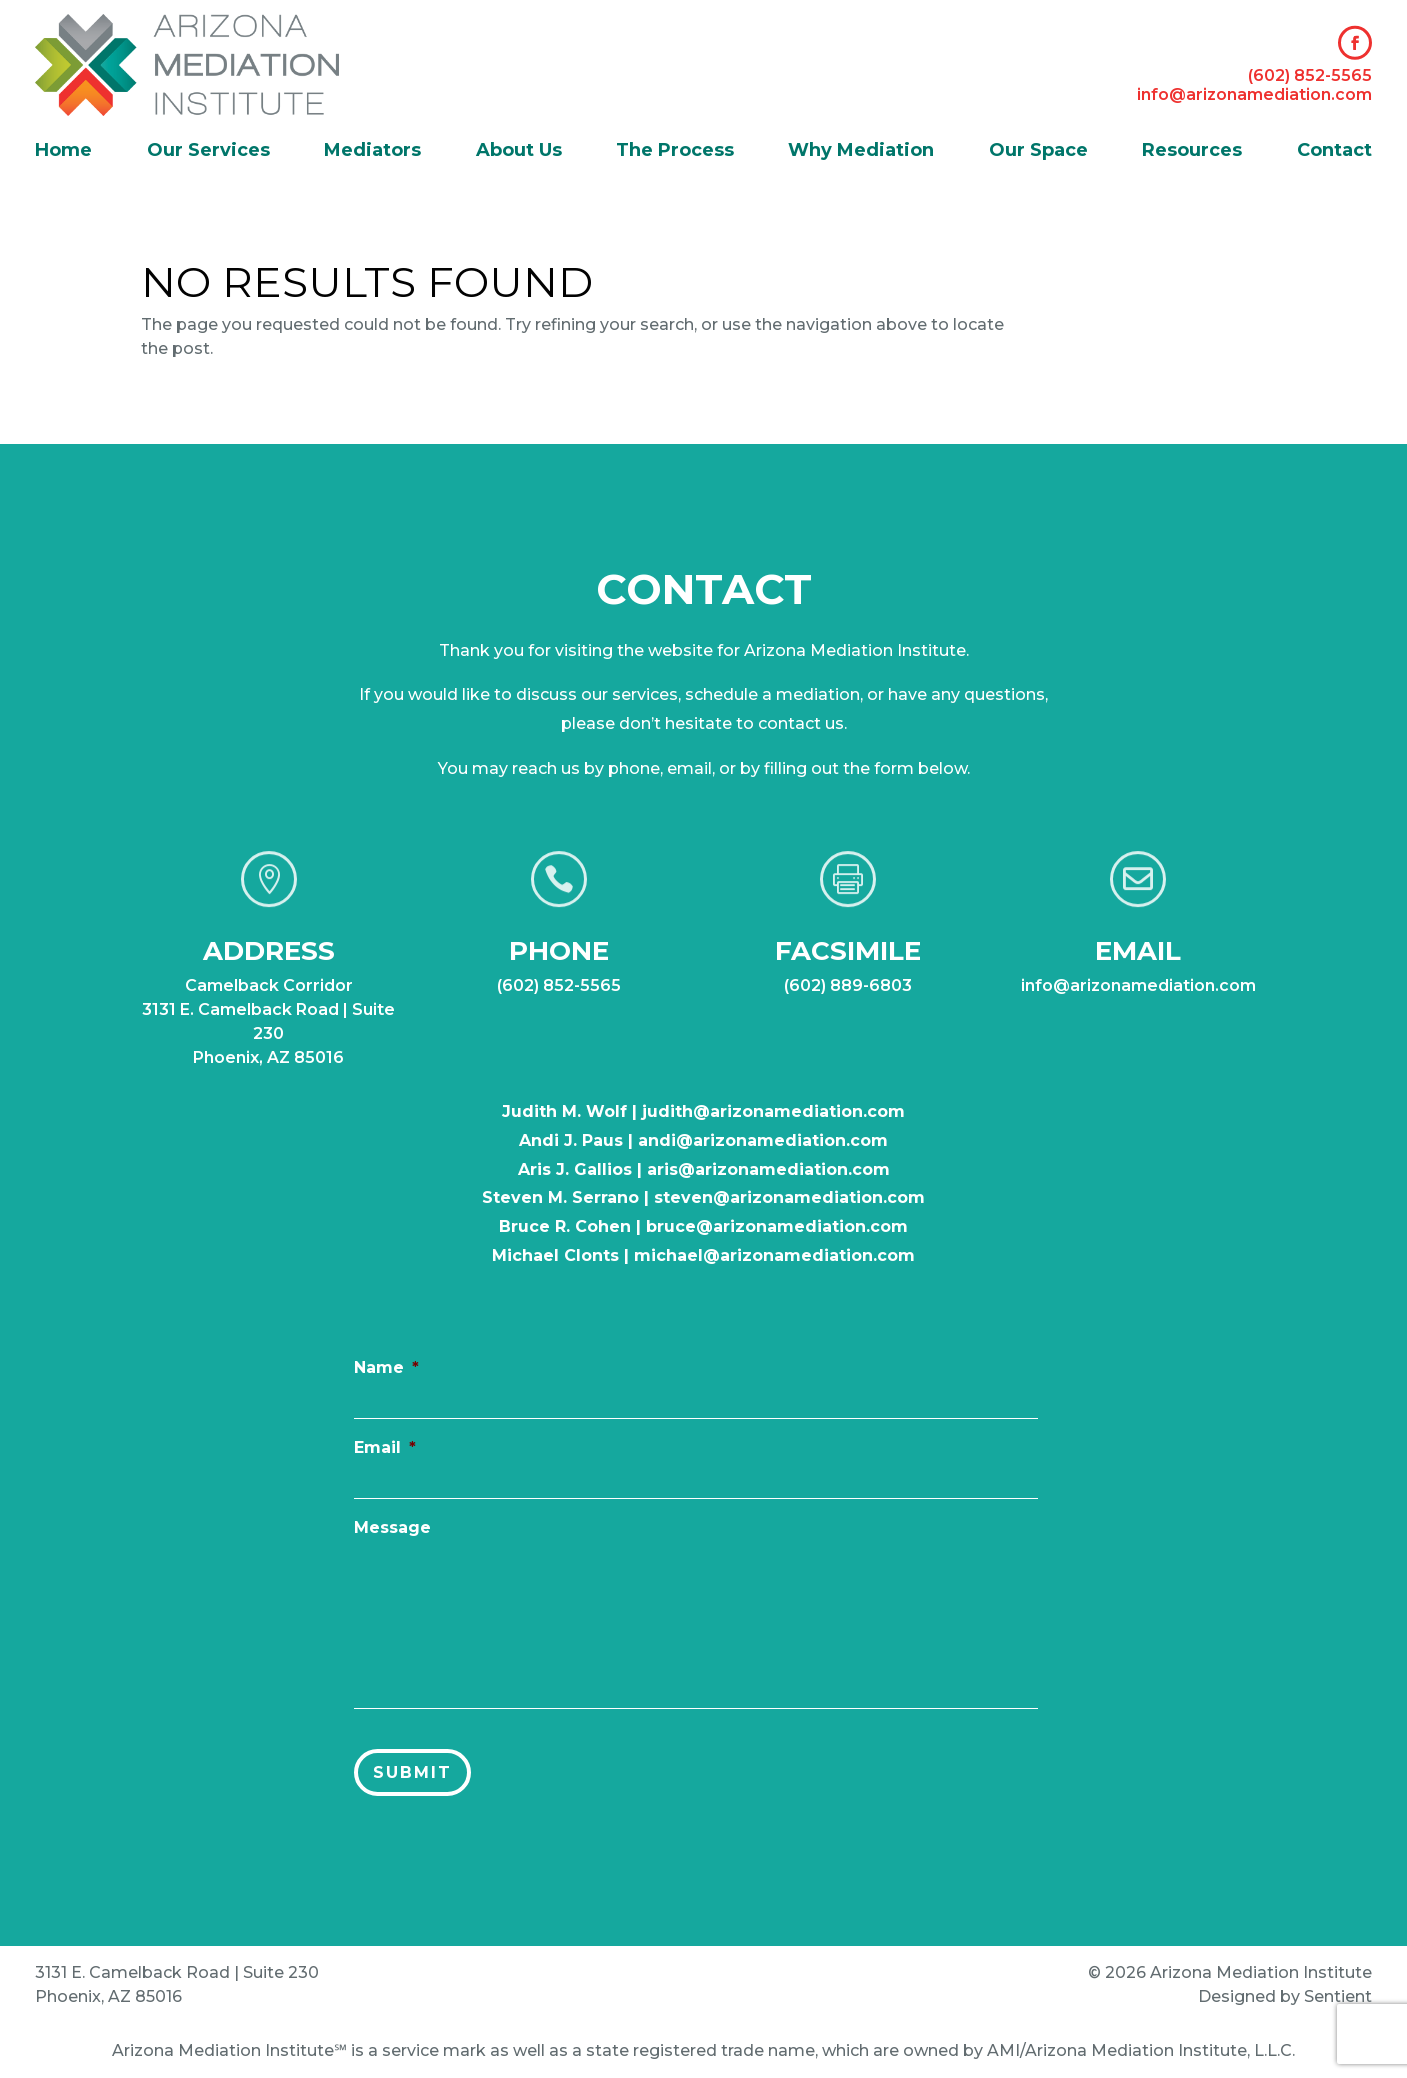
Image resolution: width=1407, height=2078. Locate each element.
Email (390, 1456)
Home (63, 152)
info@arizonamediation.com (1254, 94)
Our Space (1038, 152)
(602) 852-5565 (1310, 75)
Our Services (208, 152)
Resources (1192, 152)
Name (392, 1378)
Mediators (372, 152)
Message (398, 1535)
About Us (519, 152)
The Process (675, 152)
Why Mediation (861, 152)
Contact (1334, 152)
